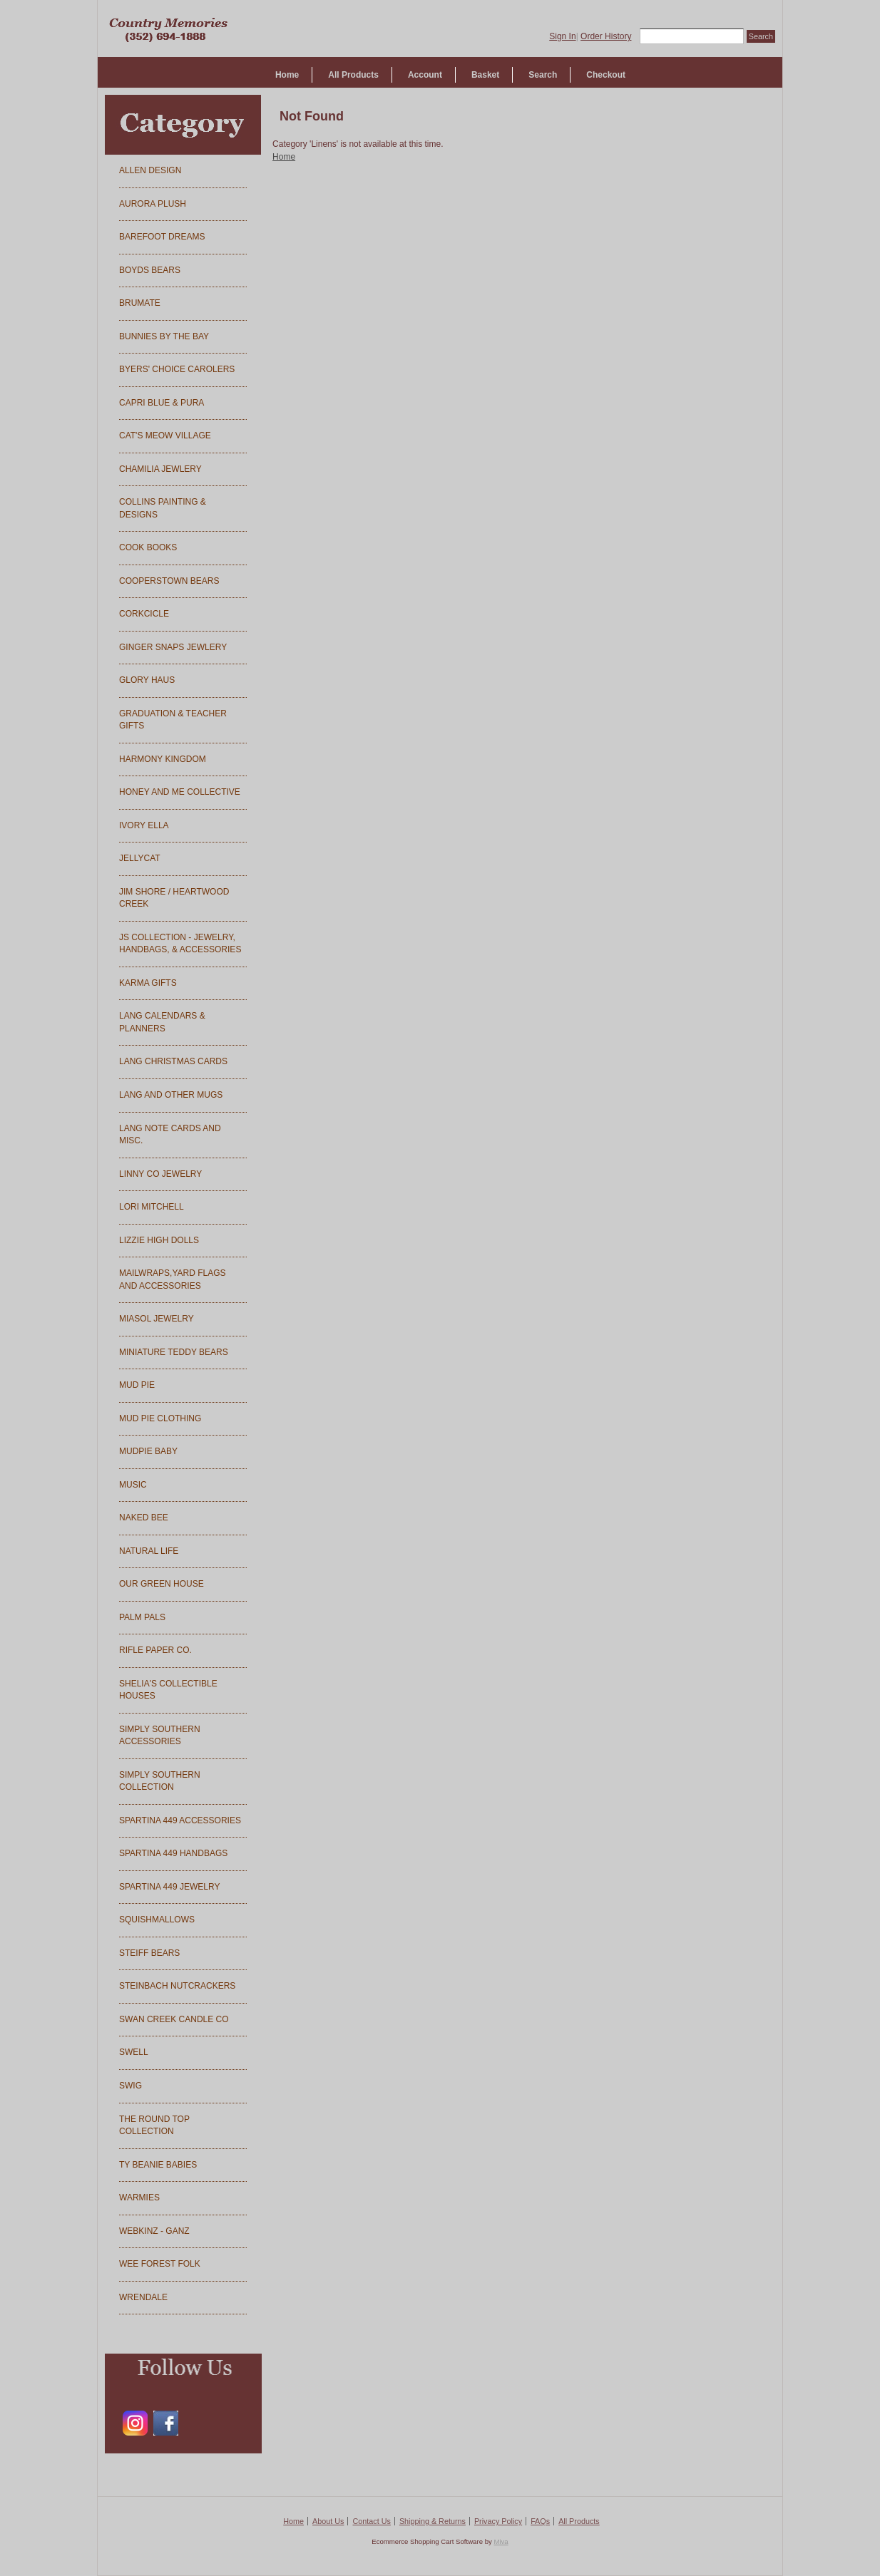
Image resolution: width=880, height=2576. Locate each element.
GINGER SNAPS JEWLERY (173, 647)
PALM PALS (142, 1617)
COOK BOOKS (148, 547)
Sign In (562, 36)
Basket (485, 75)
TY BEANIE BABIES (158, 2165)
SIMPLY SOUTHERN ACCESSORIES (159, 1735)
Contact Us (371, 2521)
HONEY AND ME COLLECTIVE (179, 792)
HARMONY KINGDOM (162, 759)
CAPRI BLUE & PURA (161, 403)
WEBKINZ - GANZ (154, 2231)
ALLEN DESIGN (150, 170)
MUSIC (133, 1485)
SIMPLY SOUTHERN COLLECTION (159, 1781)
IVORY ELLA (144, 825)
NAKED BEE (143, 1518)
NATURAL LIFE (148, 1551)
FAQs (540, 2521)
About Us (328, 2521)
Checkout (605, 75)
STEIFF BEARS (149, 1953)
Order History (605, 36)
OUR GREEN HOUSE (161, 1584)
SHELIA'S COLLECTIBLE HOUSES (168, 1690)
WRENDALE (143, 2297)
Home (287, 75)
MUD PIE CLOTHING (160, 1418)
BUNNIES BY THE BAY (164, 336)
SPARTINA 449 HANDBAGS (173, 1853)
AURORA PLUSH (152, 204)
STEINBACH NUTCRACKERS (177, 1986)
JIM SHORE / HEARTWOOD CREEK (174, 898)
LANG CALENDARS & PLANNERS (162, 1022)
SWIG (130, 2086)
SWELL (133, 2052)
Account (425, 75)
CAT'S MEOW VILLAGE (165, 436)
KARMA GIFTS (148, 983)
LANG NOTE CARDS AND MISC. (170, 1134)
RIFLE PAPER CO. (155, 1650)
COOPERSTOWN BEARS (169, 581)
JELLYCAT (139, 858)
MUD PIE (137, 1385)
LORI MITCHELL (151, 1207)
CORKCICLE (144, 614)
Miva (500, 2541)
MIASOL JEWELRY (156, 1319)
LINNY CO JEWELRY (160, 1174)
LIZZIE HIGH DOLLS (159, 1240)
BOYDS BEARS (149, 270)
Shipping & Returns (432, 2521)
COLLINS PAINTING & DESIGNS (162, 508)
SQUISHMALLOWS (157, 1920)
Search (542, 75)
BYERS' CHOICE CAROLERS (177, 369)
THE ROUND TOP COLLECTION (154, 2125)
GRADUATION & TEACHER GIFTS (173, 720)
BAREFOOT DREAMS (162, 237)
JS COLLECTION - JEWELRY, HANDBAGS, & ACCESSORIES (180, 943)
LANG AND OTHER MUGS (170, 1095)
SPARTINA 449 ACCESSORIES (180, 1820)
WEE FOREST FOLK (159, 2264)
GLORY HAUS (147, 680)
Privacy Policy (498, 2521)
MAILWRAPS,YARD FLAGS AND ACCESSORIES (172, 1279)
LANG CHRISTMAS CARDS (173, 1061)
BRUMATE (139, 303)
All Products (353, 75)
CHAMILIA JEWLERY (160, 469)
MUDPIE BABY (148, 1451)
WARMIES (139, 2198)
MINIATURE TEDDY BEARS (173, 1352)
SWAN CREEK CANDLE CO (174, 2019)
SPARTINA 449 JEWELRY (169, 1887)
